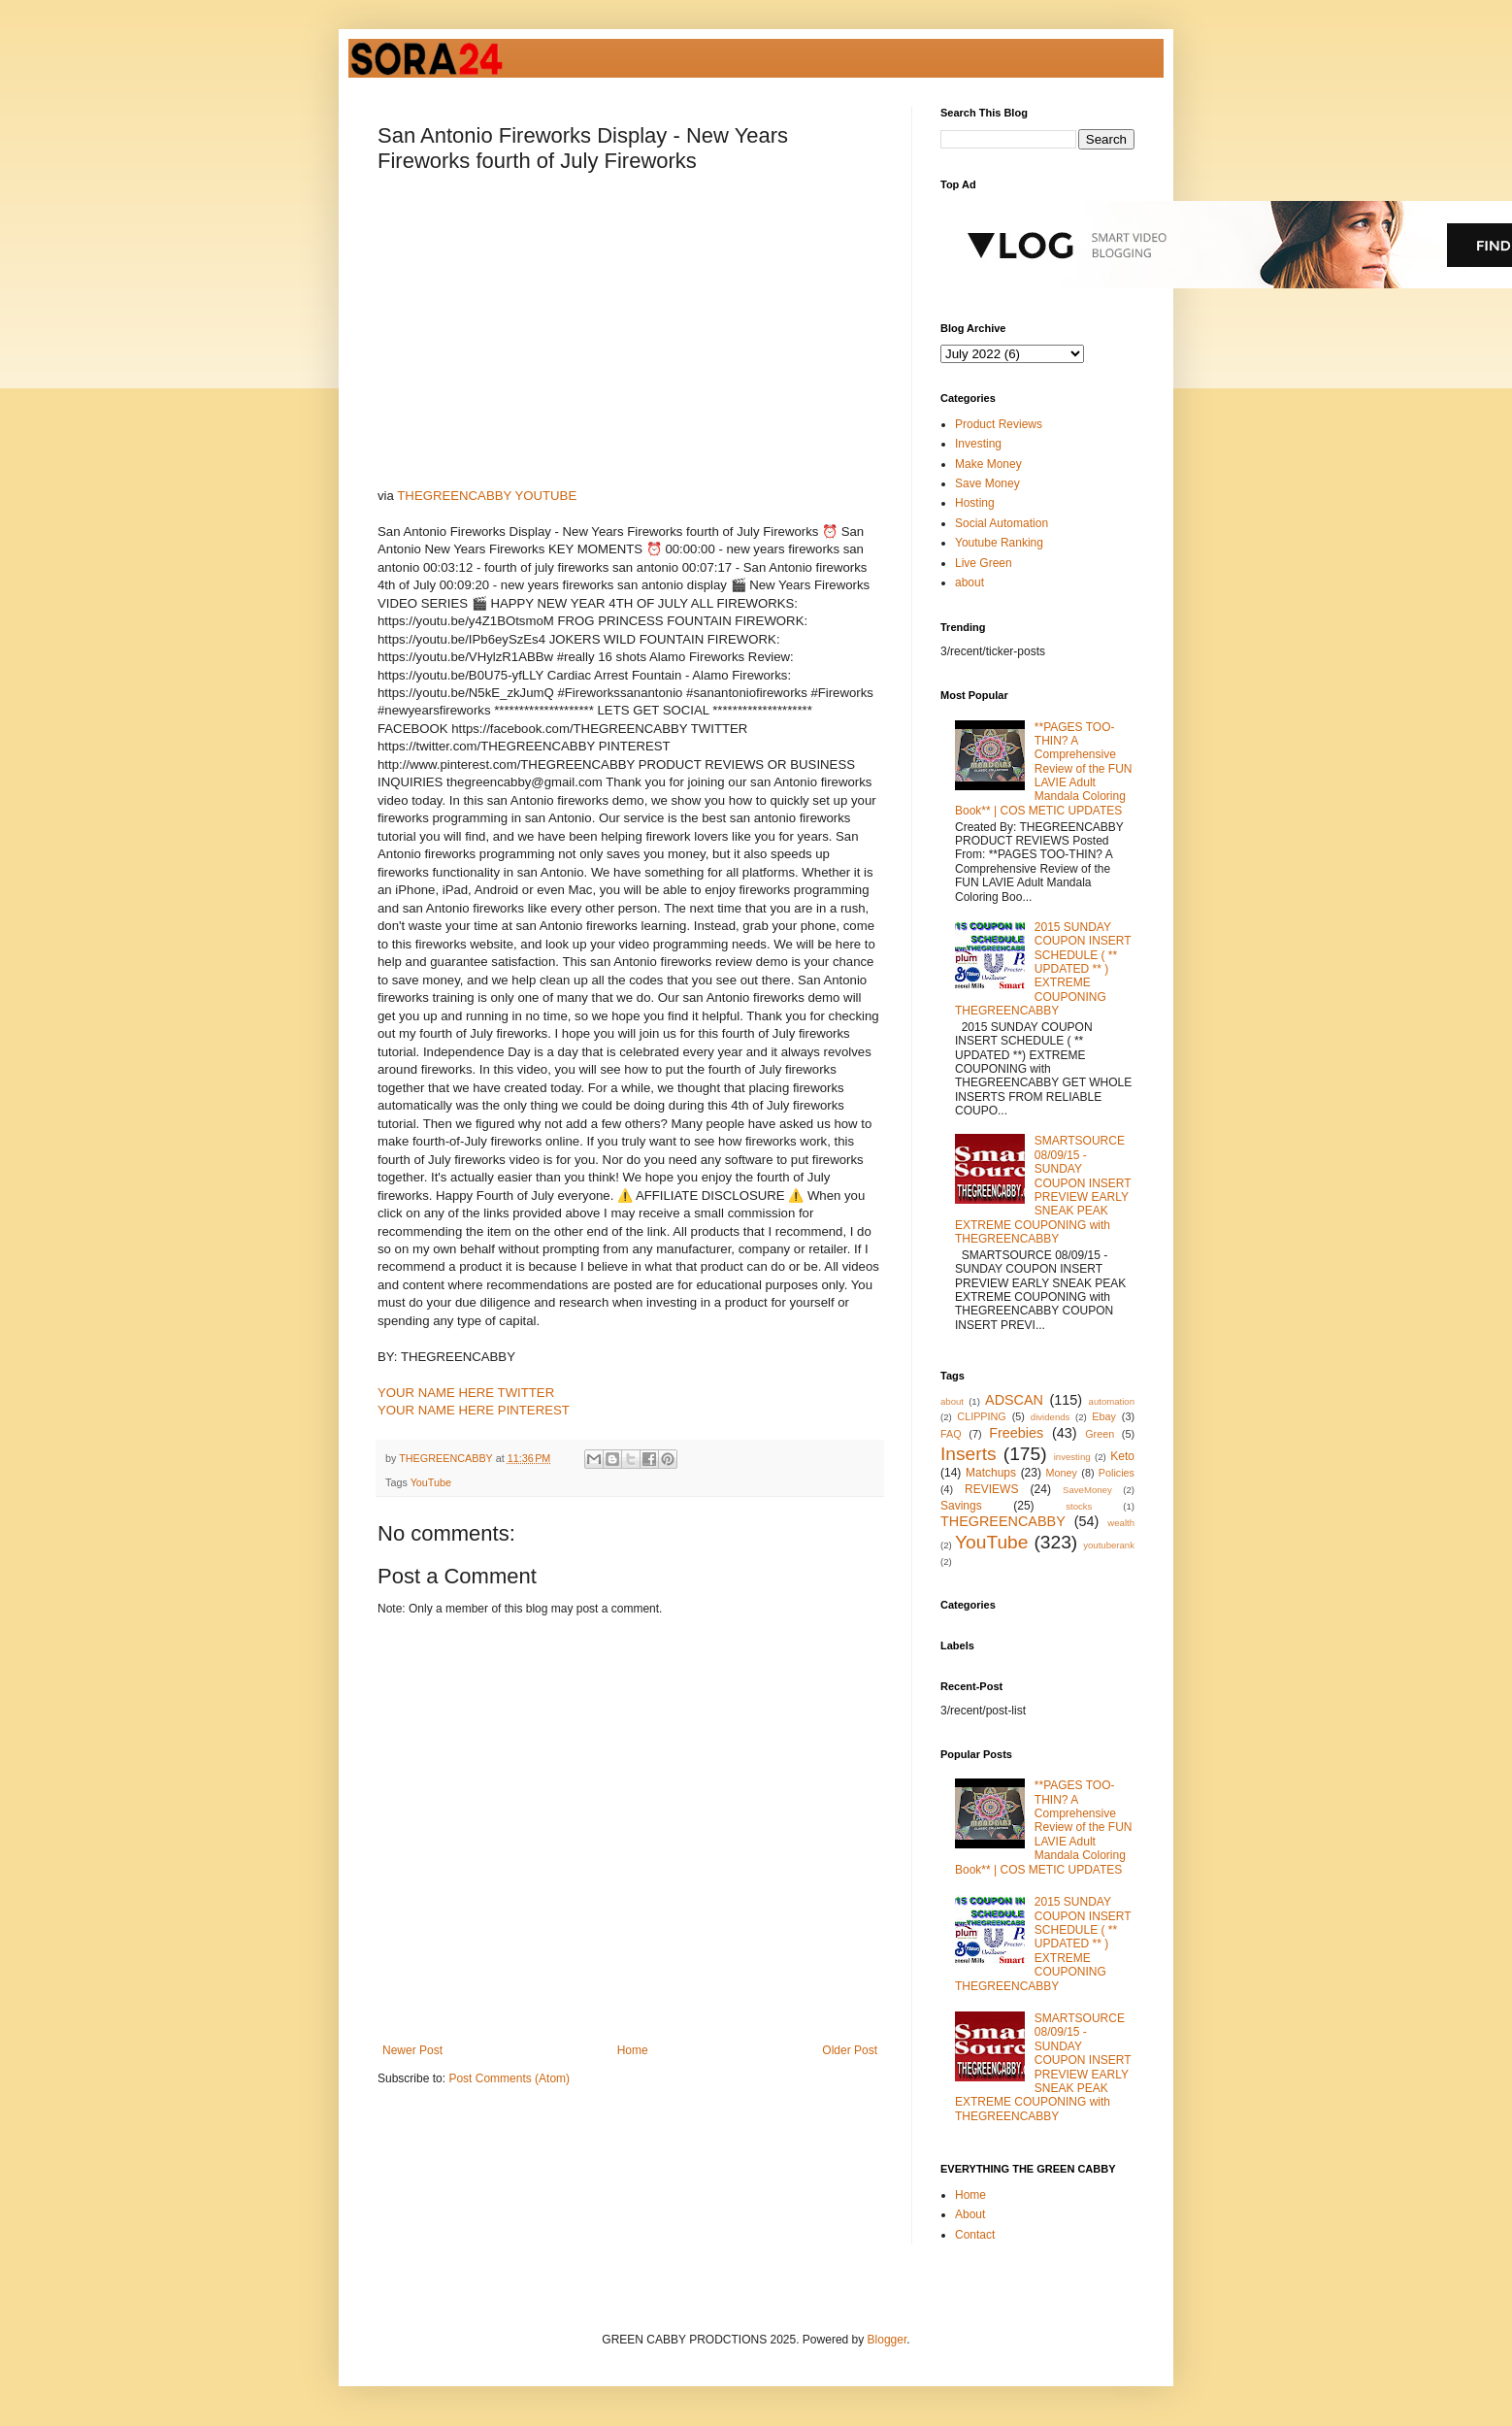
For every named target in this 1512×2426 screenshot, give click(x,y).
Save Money (987, 483)
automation (1111, 1401)
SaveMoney (1087, 1489)
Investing (978, 443)
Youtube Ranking (999, 542)
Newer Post (412, 2050)
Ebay (1104, 1416)
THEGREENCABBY (1003, 1521)
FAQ (951, 1434)
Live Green (983, 563)
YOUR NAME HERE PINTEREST (474, 1410)
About (970, 2214)
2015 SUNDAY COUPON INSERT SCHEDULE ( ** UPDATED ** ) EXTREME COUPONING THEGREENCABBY (1043, 968)
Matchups (991, 1472)
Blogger (887, 2339)
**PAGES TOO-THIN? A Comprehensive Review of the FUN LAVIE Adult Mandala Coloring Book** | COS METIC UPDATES (1044, 768)
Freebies (1016, 1433)
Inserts (968, 1454)
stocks (1079, 1506)
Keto (1122, 1456)
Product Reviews (998, 424)
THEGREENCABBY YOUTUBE (486, 495)
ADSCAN (1014, 1400)
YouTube (431, 1482)
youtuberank (1108, 1545)
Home (632, 2050)
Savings (961, 1505)
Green (1099, 1434)
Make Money (988, 464)
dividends (1050, 1417)
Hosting (975, 503)
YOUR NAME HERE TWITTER (466, 1392)
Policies (1116, 1473)
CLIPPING (981, 1416)
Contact (975, 2235)
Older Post (849, 2050)
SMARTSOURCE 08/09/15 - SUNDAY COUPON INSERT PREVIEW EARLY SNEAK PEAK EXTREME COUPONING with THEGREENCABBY (1043, 1190)
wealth (1120, 1522)
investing (1072, 1456)
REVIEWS (991, 1489)
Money (1061, 1473)
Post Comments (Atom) (509, 2078)
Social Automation (1001, 523)
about (969, 582)
